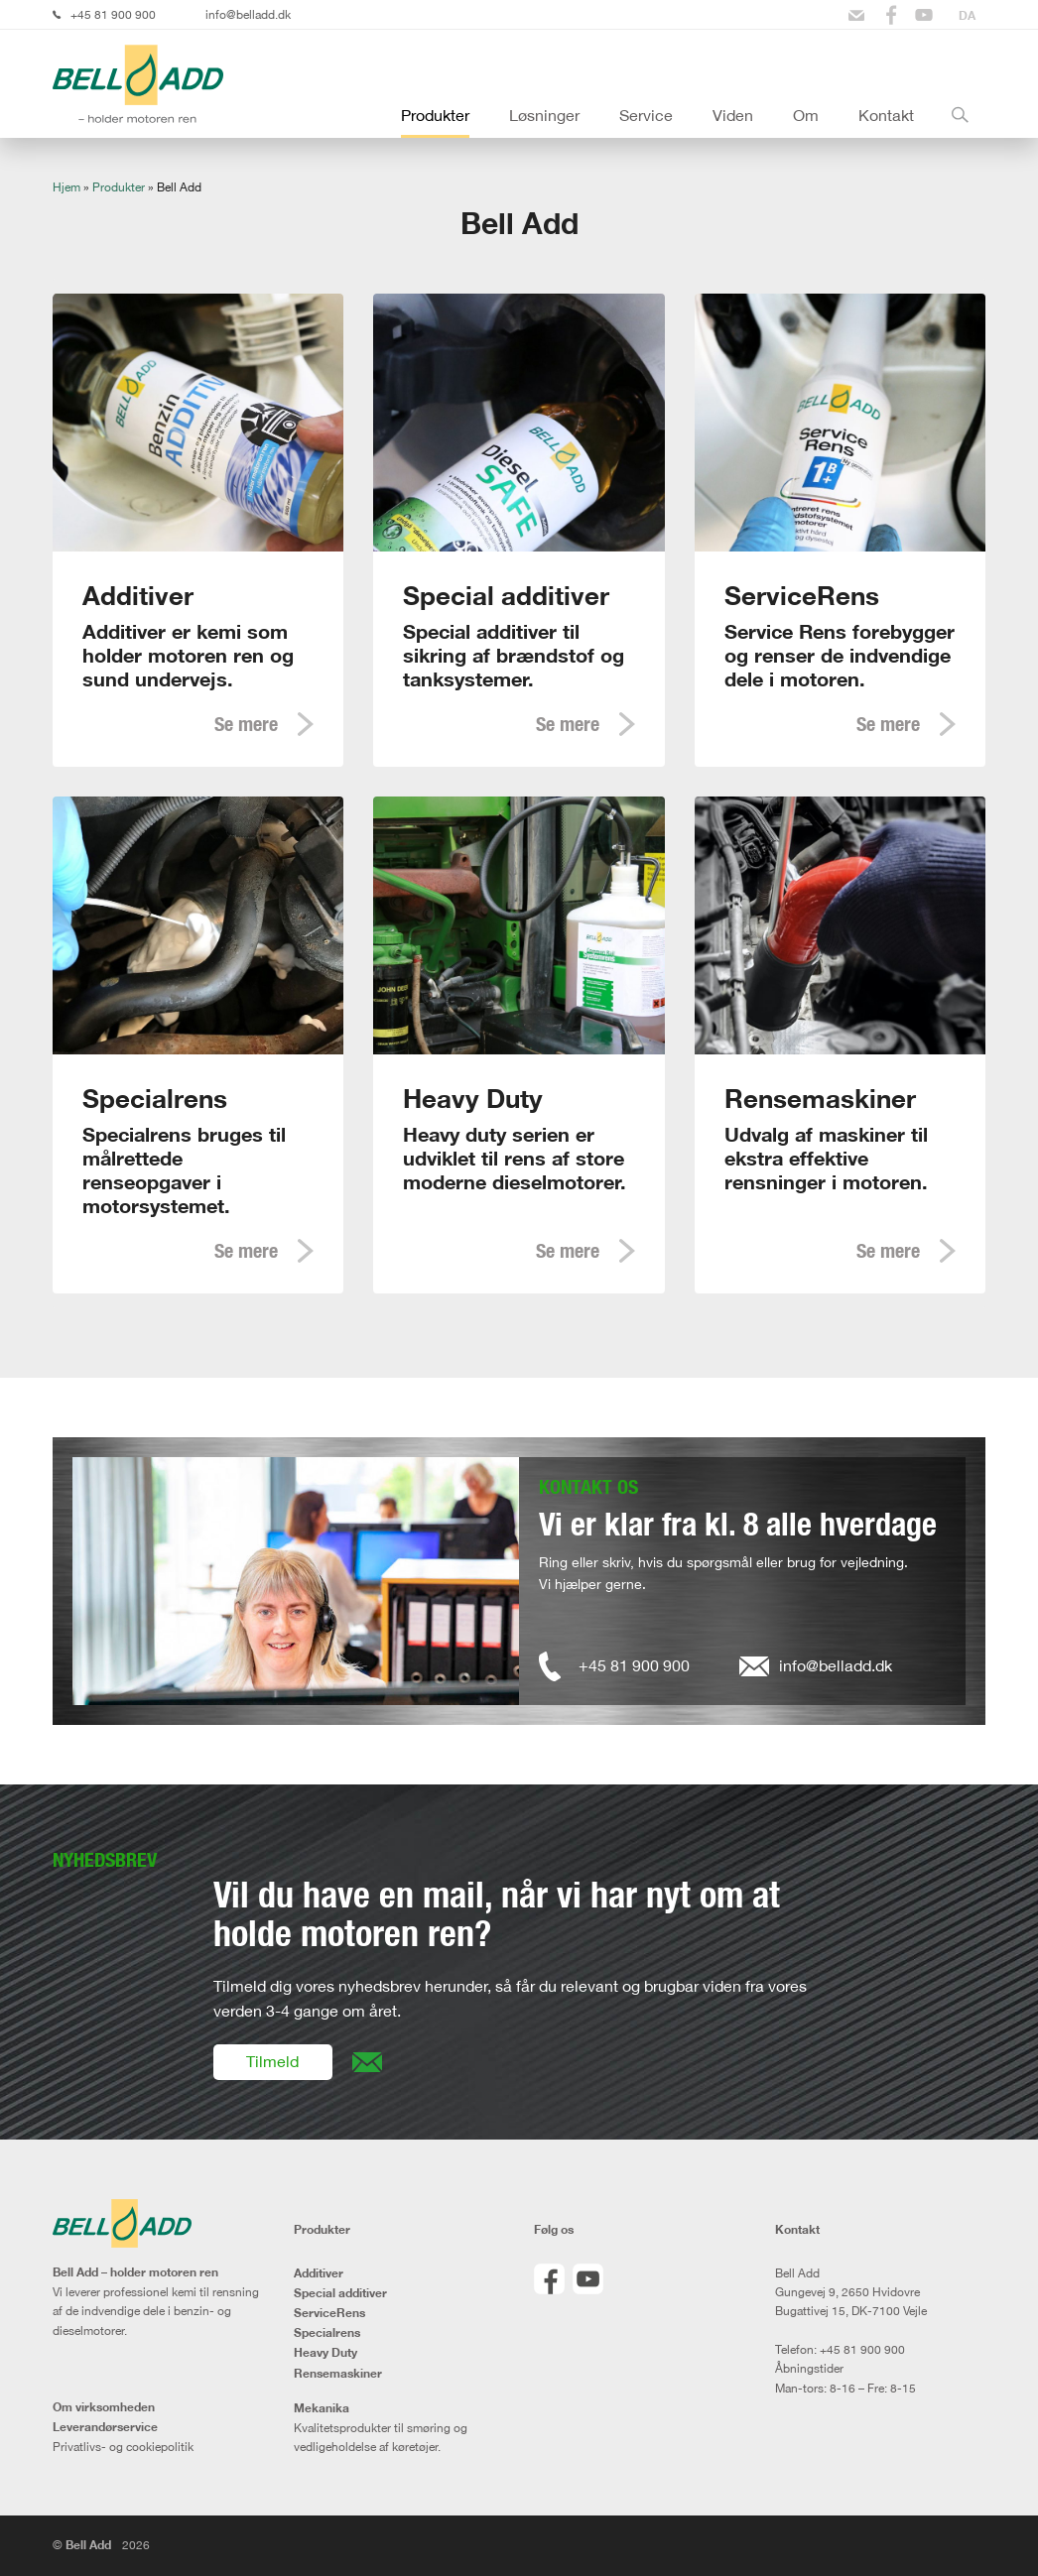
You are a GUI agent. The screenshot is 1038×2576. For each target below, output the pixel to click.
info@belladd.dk (248, 14)
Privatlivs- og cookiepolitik (123, 2446)
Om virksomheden (104, 2407)
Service (646, 115)
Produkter (435, 115)
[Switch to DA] (967, 15)
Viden (733, 115)
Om (806, 115)
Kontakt (886, 115)
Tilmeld (272, 2061)
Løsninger (544, 115)
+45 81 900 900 (113, 14)
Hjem (66, 187)
